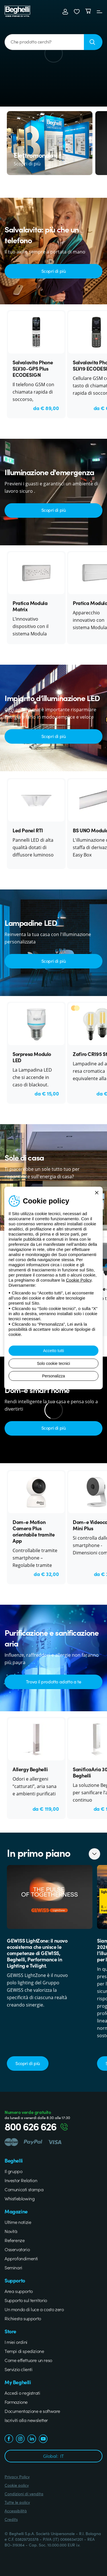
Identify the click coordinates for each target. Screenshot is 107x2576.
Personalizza (53, 1376)
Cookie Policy (79, 1280)
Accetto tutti (53, 1350)
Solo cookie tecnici (53, 1363)
